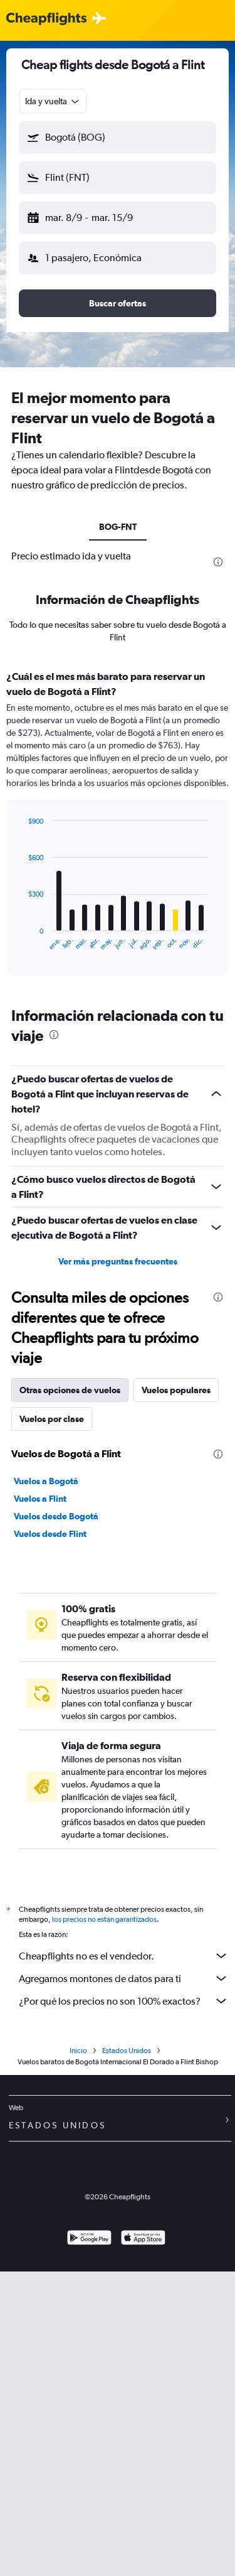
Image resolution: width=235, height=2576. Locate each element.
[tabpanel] (117, 827)
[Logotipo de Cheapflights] (46, 19)
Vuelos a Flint (40, 1499)
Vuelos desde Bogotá (56, 1516)
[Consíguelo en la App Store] (143, 2239)
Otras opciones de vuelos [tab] (69, 1390)
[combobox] (53, 101)
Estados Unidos (126, 2050)
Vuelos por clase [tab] (51, 1419)
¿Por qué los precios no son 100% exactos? (124, 2000)
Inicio (78, 2050)
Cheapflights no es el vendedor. (124, 1955)
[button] (117, 137)
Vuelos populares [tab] (176, 1390)
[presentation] (218, 562)
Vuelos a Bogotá (46, 1481)
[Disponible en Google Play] (89, 2239)
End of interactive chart (21, 940)
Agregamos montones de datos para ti (124, 1978)
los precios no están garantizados (104, 1919)
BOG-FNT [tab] (118, 527)
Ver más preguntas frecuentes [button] (117, 1261)
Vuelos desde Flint (50, 1534)
